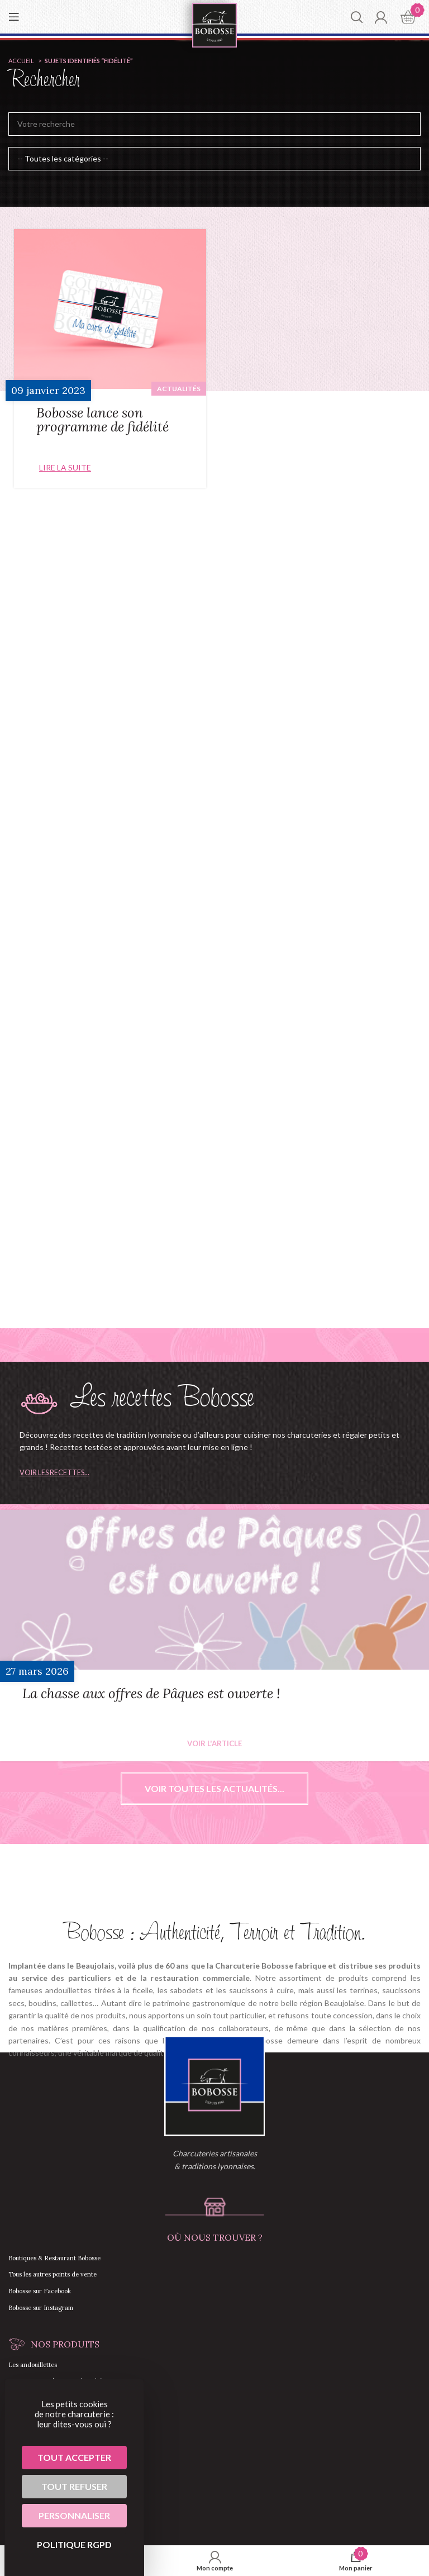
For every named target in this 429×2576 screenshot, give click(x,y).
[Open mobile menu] (14, 17)
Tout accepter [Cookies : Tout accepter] (74, 2457)
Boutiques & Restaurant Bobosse (54, 2258)
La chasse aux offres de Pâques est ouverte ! (151, 1693)
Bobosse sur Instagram (40, 2308)
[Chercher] (357, 17)
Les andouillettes (32, 2365)
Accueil (21, 60)
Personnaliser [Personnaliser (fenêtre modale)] (74, 2515)
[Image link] (214, 2085)
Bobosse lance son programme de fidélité (102, 419)
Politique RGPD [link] (74, 2544)
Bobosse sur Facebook (39, 2291)
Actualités (179, 388)
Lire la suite (65, 467)
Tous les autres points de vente (52, 2274)
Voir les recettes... (54, 1472)
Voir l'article (214, 1743)
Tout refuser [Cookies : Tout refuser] (74, 2486)
